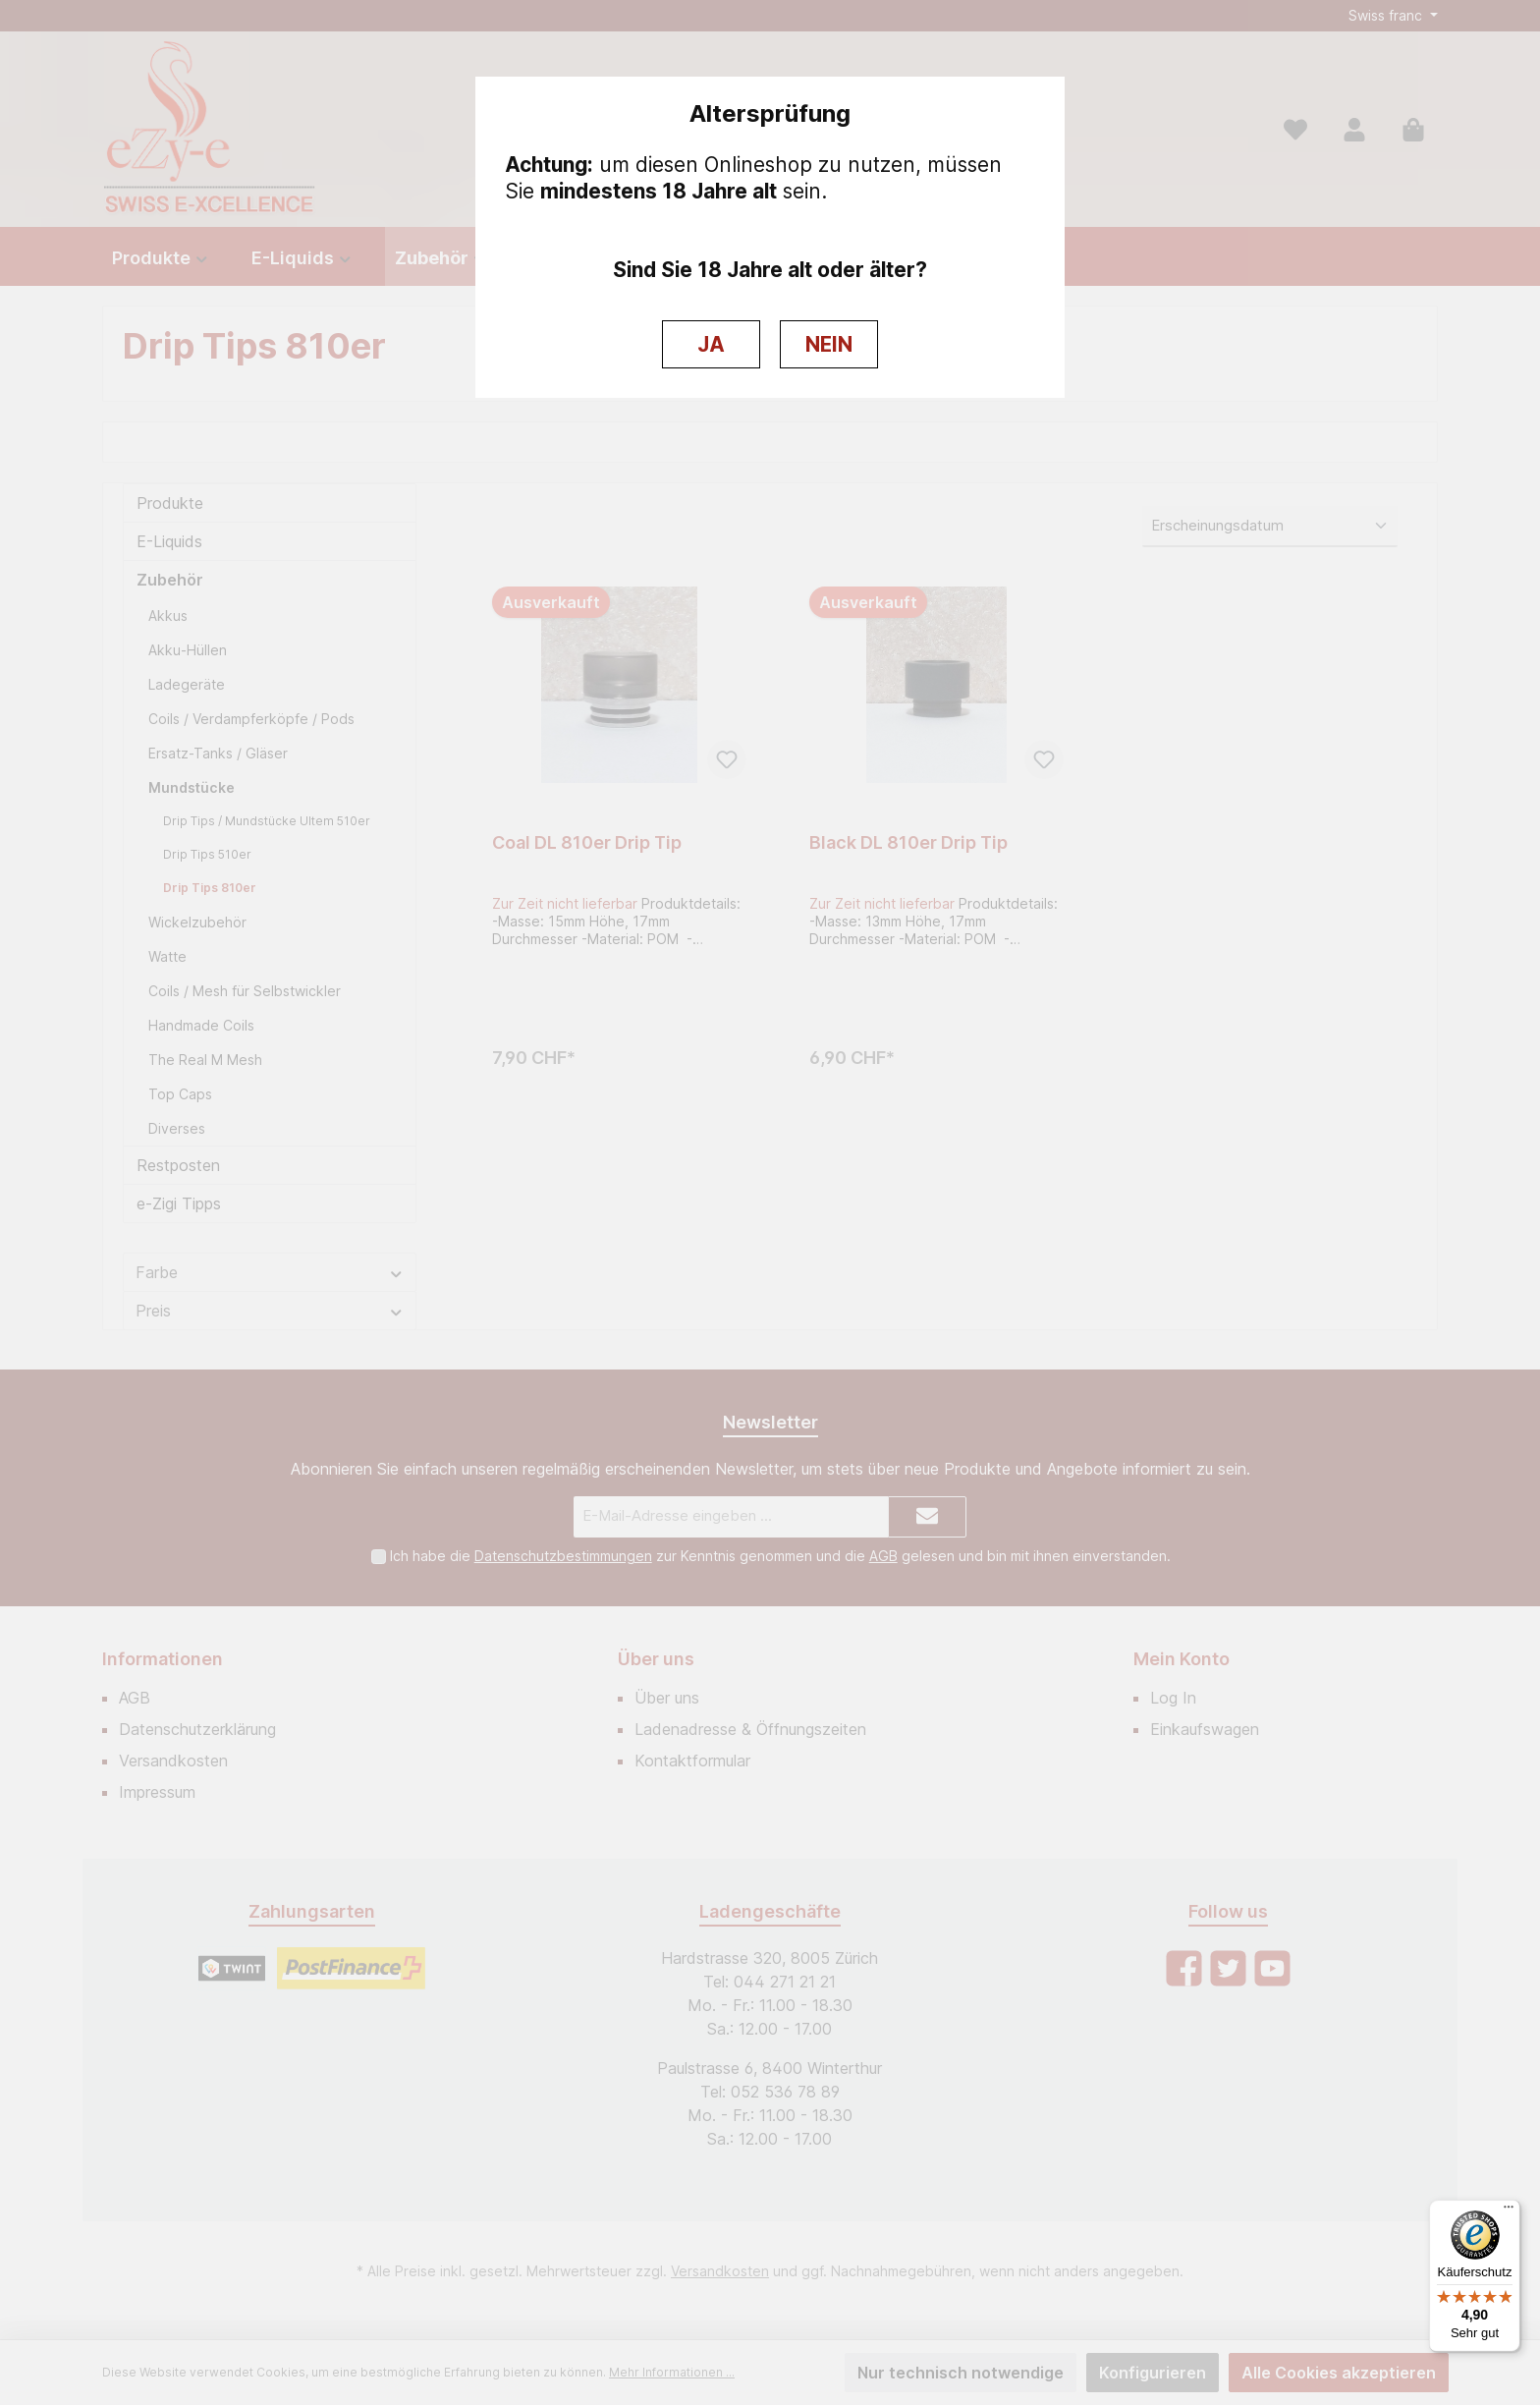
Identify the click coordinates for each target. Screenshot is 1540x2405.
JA (711, 344)
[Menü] (1508, 2211)
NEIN (828, 344)
